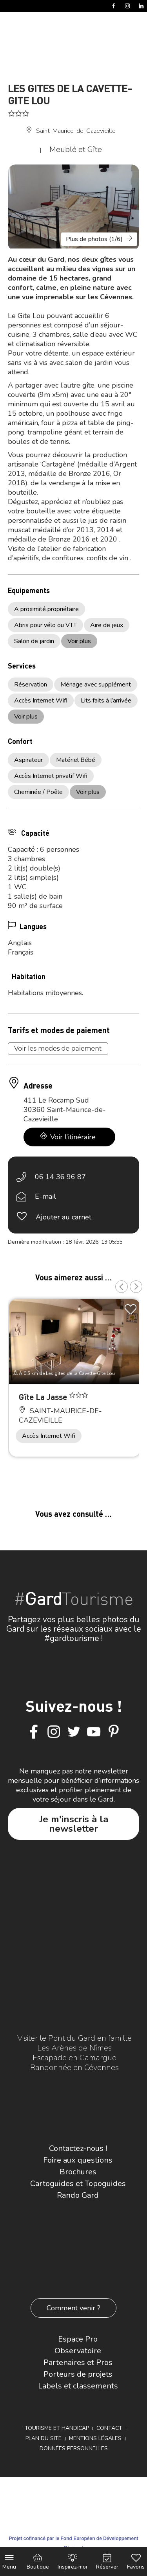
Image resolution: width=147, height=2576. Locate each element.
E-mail (45, 1196)
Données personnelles (74, 2448)
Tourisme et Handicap (57, 2428)
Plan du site (43, 2438)
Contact (109, 2428)
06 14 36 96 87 (60, 1177)
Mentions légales (95, 2438)
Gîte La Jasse (44, 1396)
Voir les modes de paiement (58, 1048)
